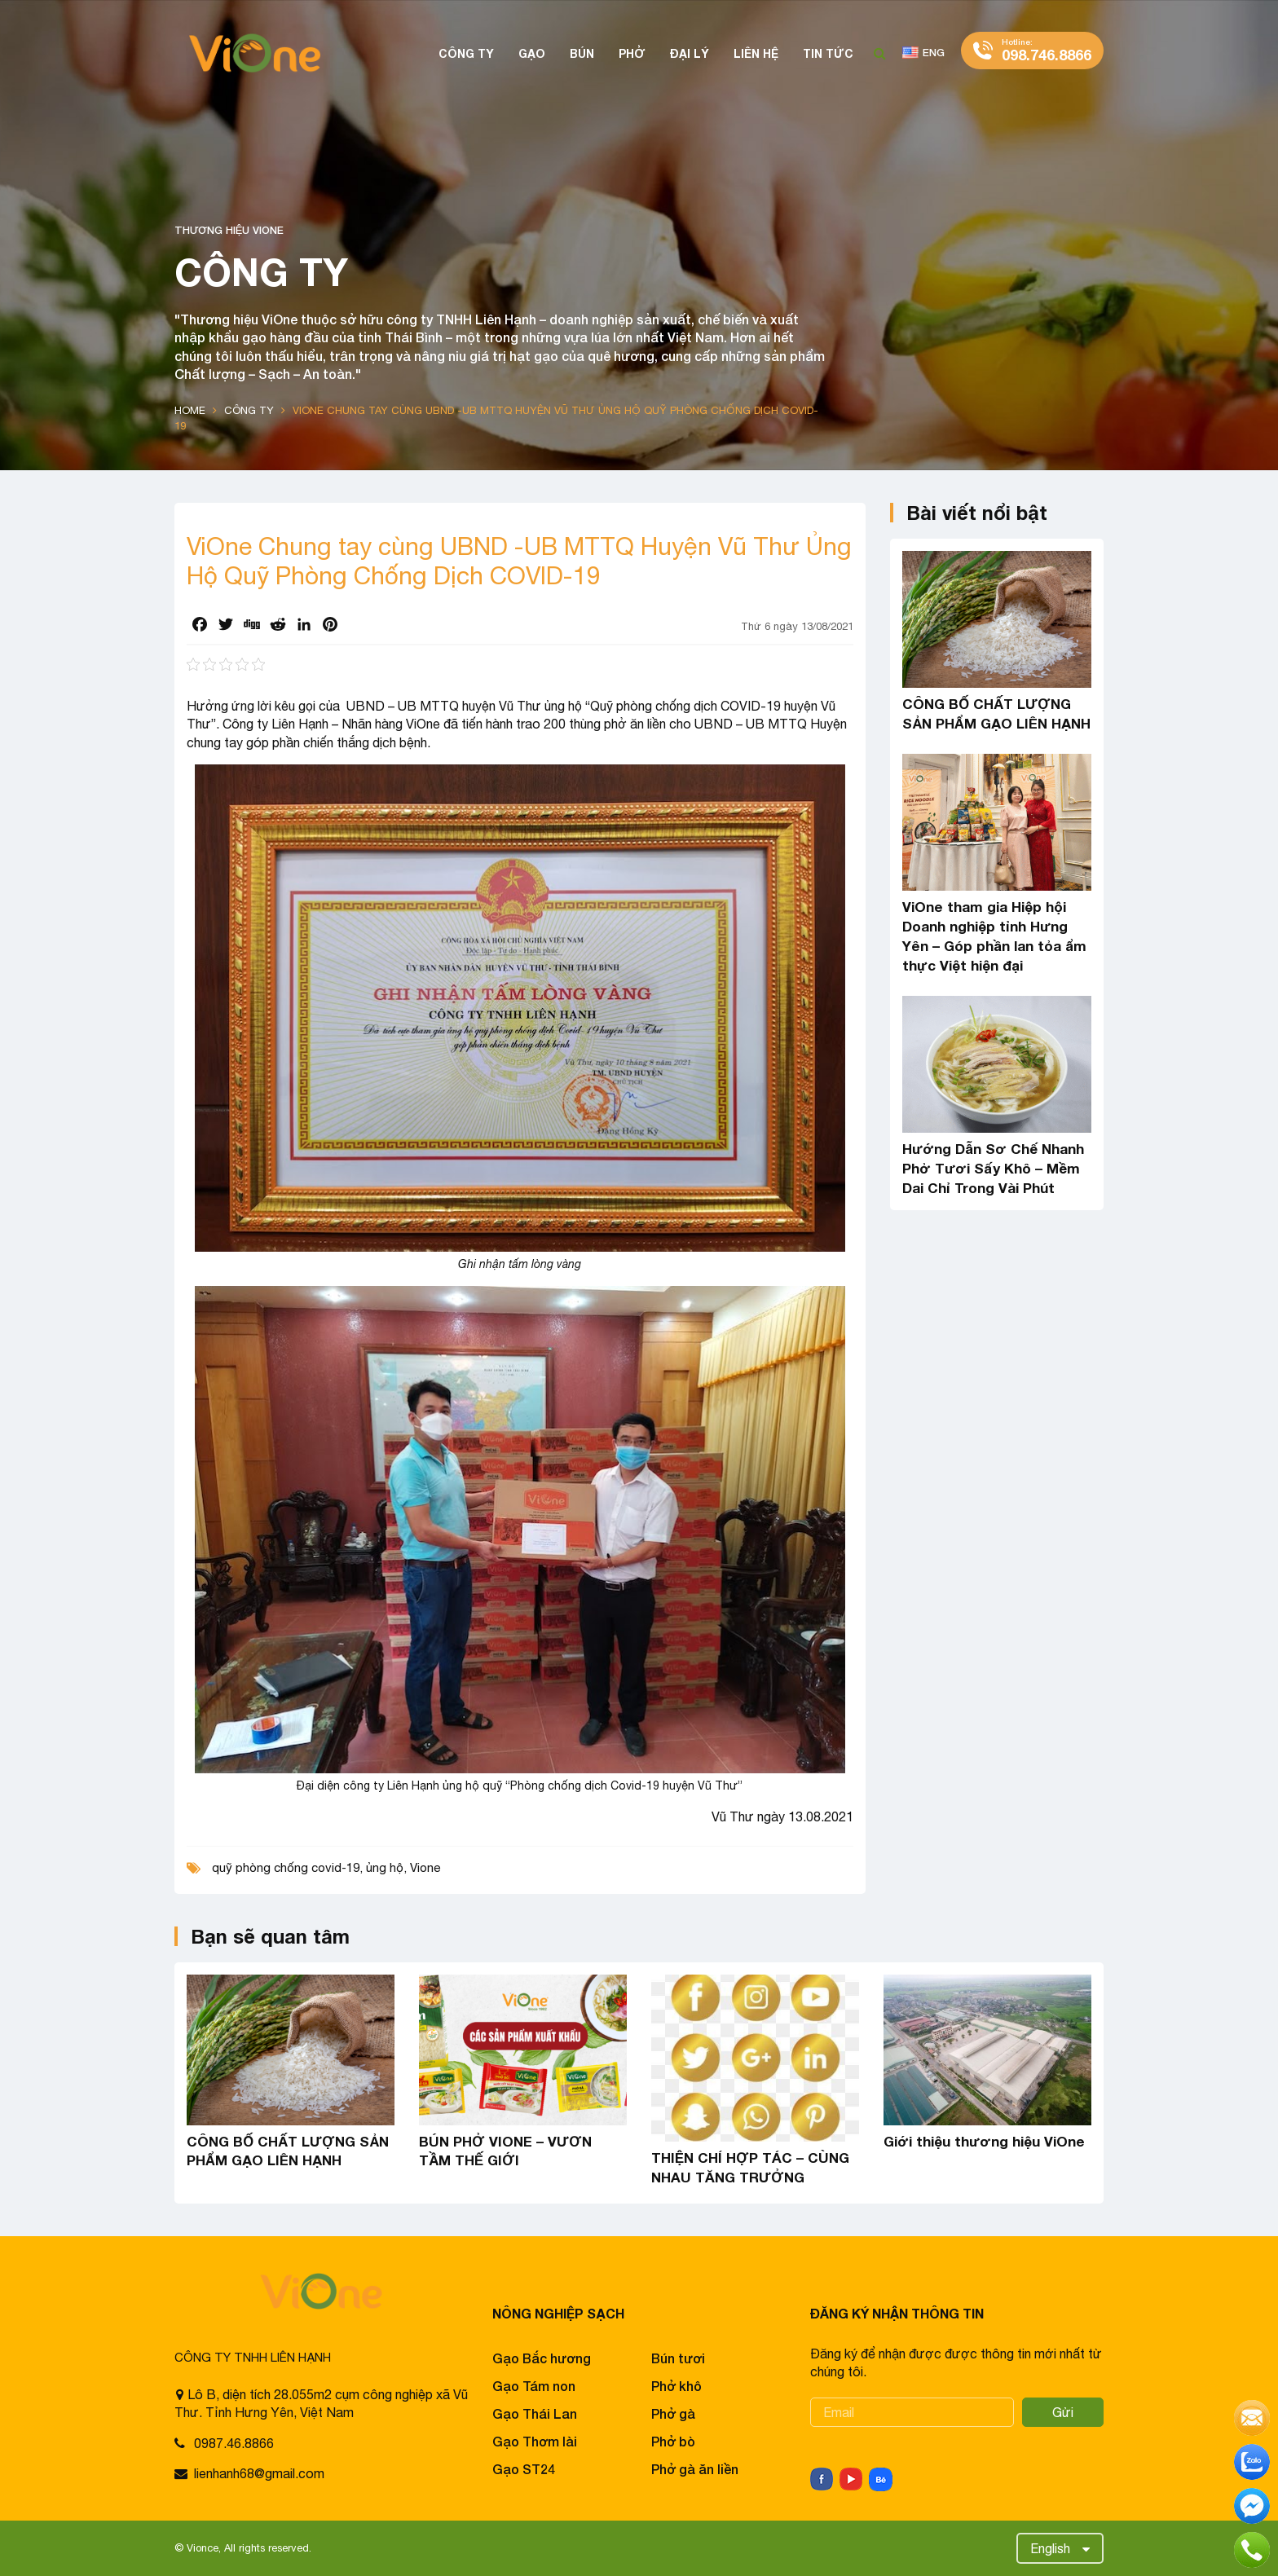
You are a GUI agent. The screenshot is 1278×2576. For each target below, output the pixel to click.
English (1050, 2548)
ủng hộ (384, 1867)
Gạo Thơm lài (534, 2441)
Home (189, 410)
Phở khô (676, 2385)
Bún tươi (678, 2358)
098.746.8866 (1046, 50)
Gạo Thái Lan (534, 2413)
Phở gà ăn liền (694, 2469)
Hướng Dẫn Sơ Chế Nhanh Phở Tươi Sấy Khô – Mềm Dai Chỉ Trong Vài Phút (993, 1168)
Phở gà (673, 2413)
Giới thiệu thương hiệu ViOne (984, 2141)
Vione (425, 1867)
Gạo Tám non (533, 2385)
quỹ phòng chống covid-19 (285, 1867)
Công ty (249, 410)
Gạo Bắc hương (541, 2358)
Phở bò (673, 2441)
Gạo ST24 (523, 2469)
